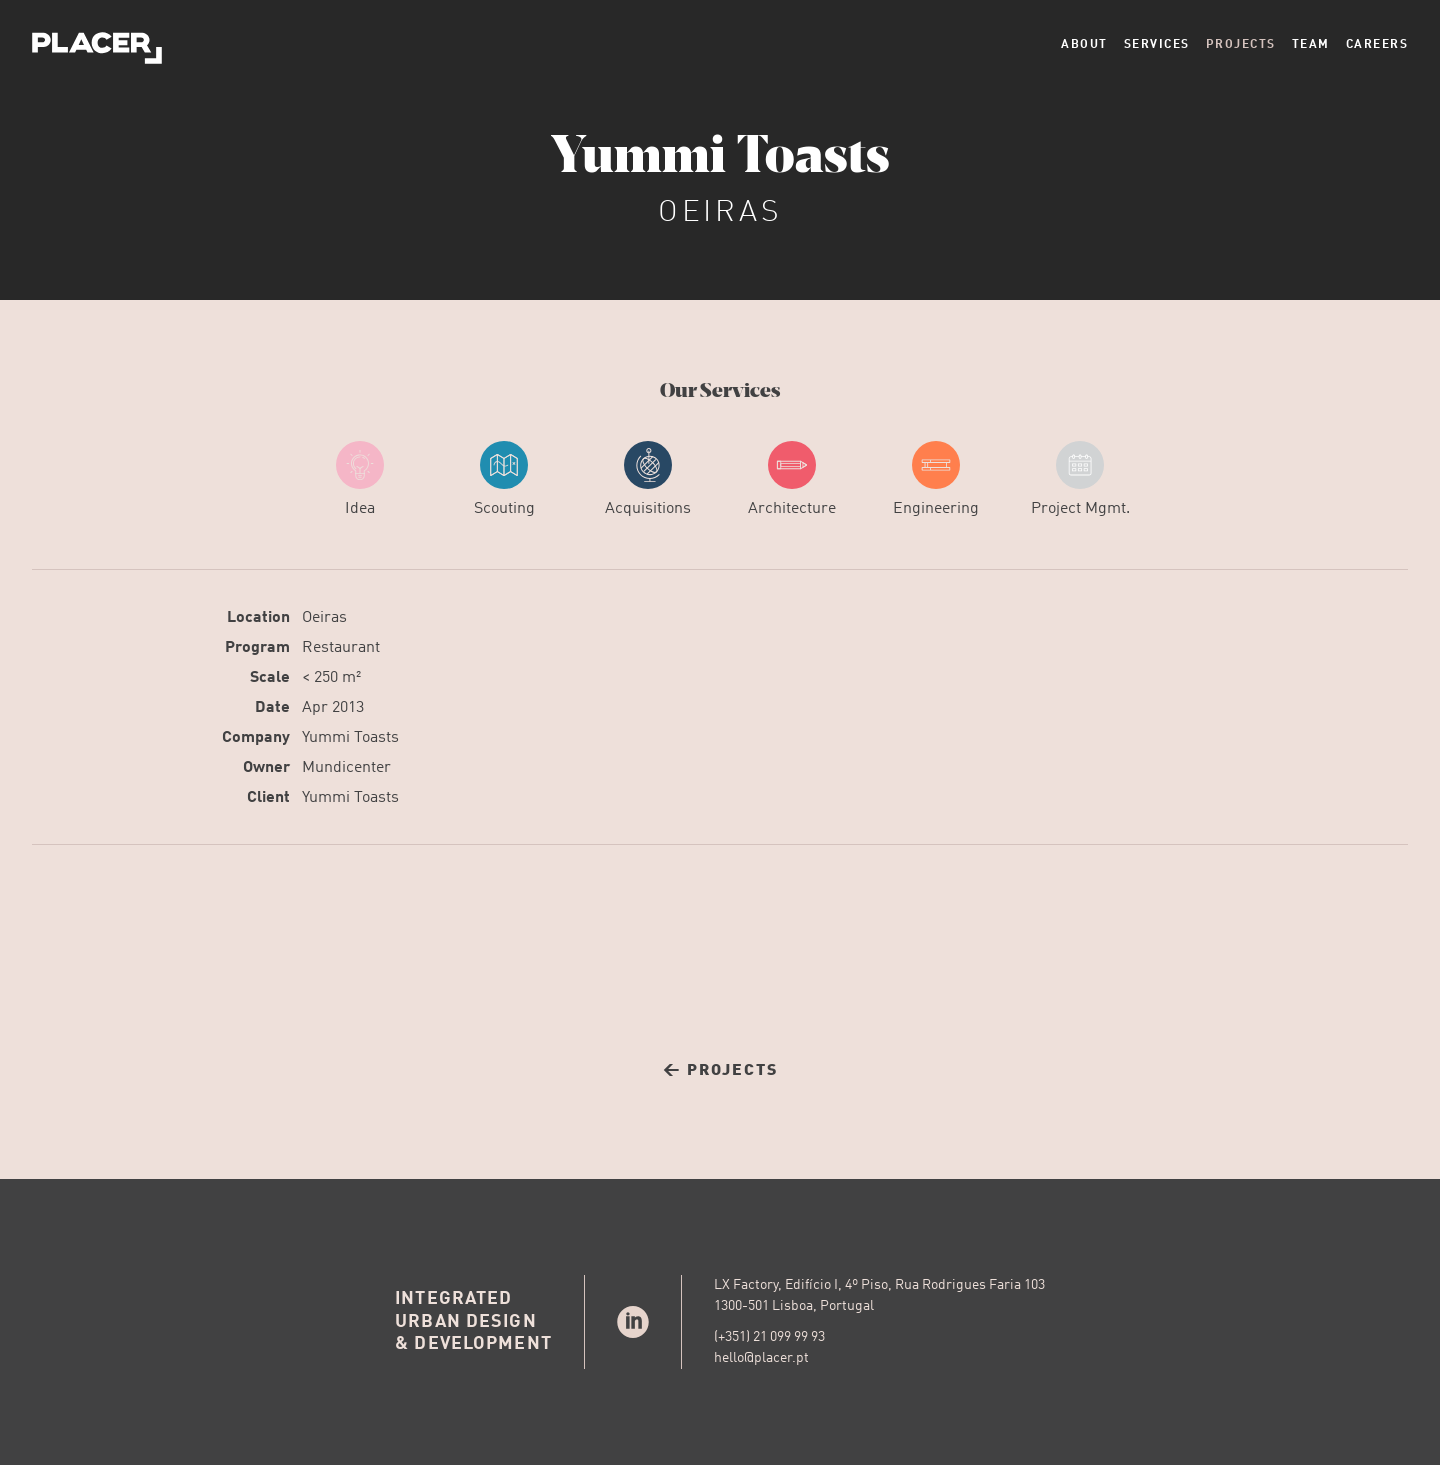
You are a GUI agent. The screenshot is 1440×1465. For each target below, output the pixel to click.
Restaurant (341, 648)
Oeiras (324, 618)
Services (1157, 45)
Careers (1377, 45)
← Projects (720, 1071)
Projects (1241, 45)
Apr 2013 (333, 708)
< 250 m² (331, 678)
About (1084, 45)
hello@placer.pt (761, 1358)
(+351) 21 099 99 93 (769, 1337)
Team (1311, 45)
